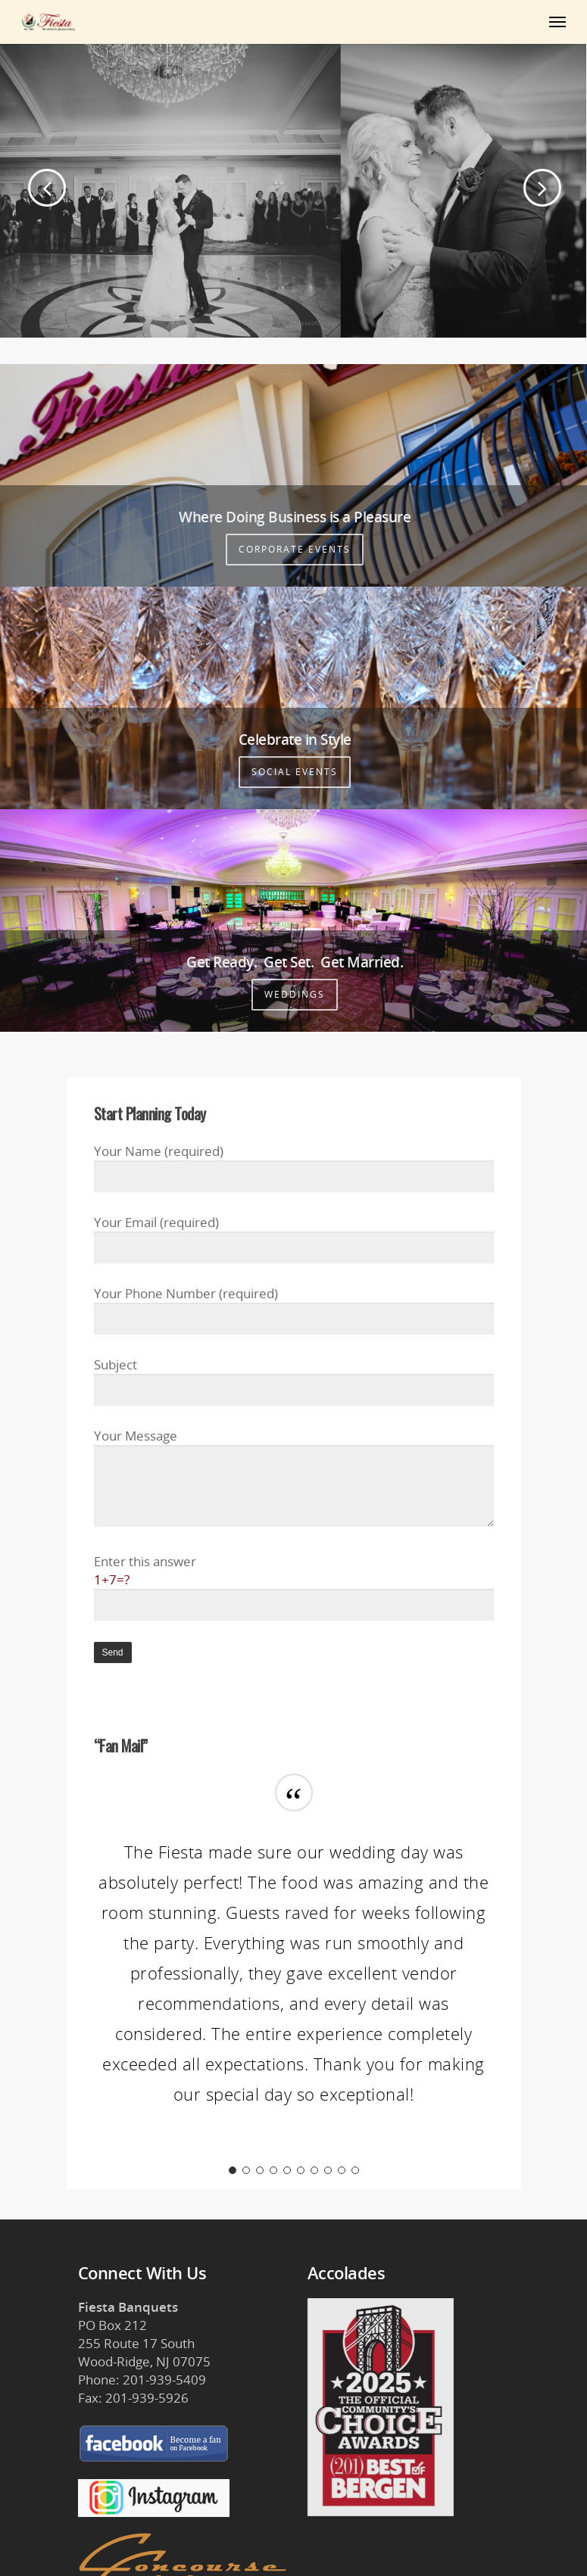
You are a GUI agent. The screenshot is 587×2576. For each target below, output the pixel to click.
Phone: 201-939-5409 (142, 2379)
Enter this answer (294, 1587)
